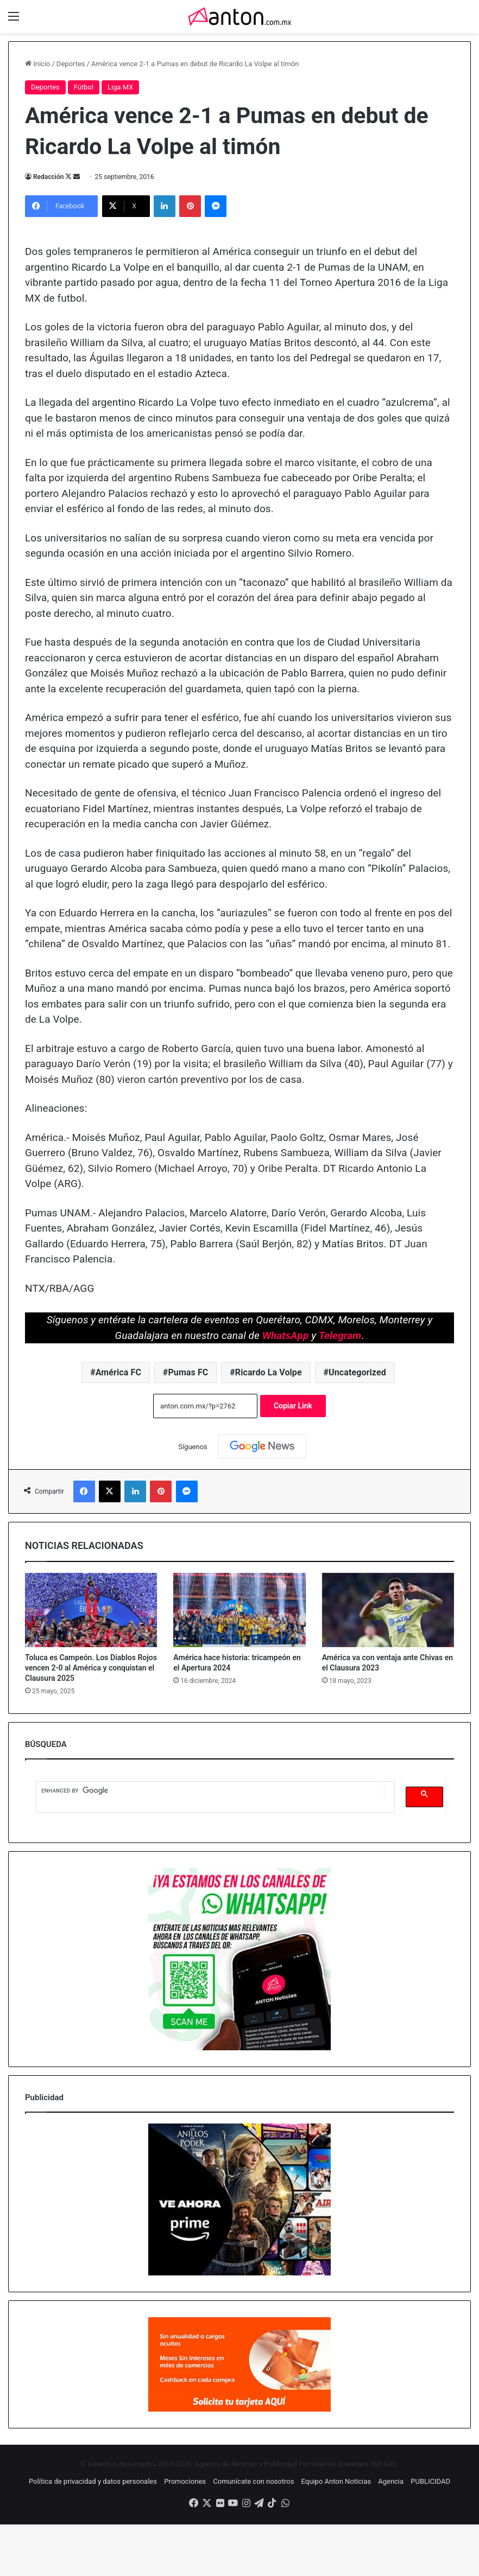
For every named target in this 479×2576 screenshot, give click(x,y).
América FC (118, 1372)
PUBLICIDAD (430, 2481)
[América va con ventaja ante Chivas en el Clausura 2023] (388, 1610)
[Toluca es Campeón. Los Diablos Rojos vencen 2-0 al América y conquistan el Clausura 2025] (91, 1610)
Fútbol (83, 87)
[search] (210, 1790)
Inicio (37, 64)
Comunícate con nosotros (253, 2481)
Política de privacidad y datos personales (93, 2481)
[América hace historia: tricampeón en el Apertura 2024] (239, 1610)
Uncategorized (357, 1372)
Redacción (48, 177)
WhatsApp (285, 1335)
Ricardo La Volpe (268, 1372)
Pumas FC (188, 1372)
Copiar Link (293, 1405)
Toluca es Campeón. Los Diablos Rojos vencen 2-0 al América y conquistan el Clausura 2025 (91, 1667)
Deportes (70, 64)
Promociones (185, 2481)
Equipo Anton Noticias (336, 2481)
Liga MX (120, 87)
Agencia (391, 2481)
